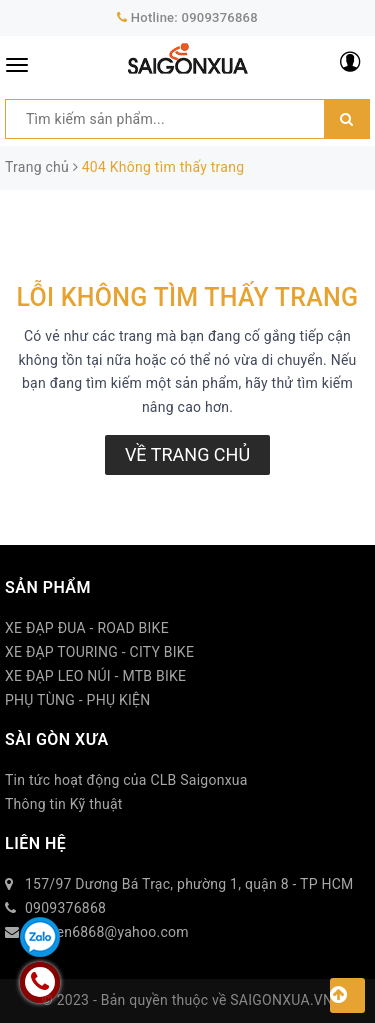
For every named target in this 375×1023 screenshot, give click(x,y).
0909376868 (220, 17)
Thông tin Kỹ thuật (64, 804)
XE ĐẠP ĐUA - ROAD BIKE (87, 628)
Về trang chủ (187, 454)
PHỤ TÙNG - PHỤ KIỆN (78, 700)
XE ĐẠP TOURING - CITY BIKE (99, 652)
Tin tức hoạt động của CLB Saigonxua (126, 780)
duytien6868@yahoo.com (107, 932)
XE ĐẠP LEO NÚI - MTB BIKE (95, 676)
